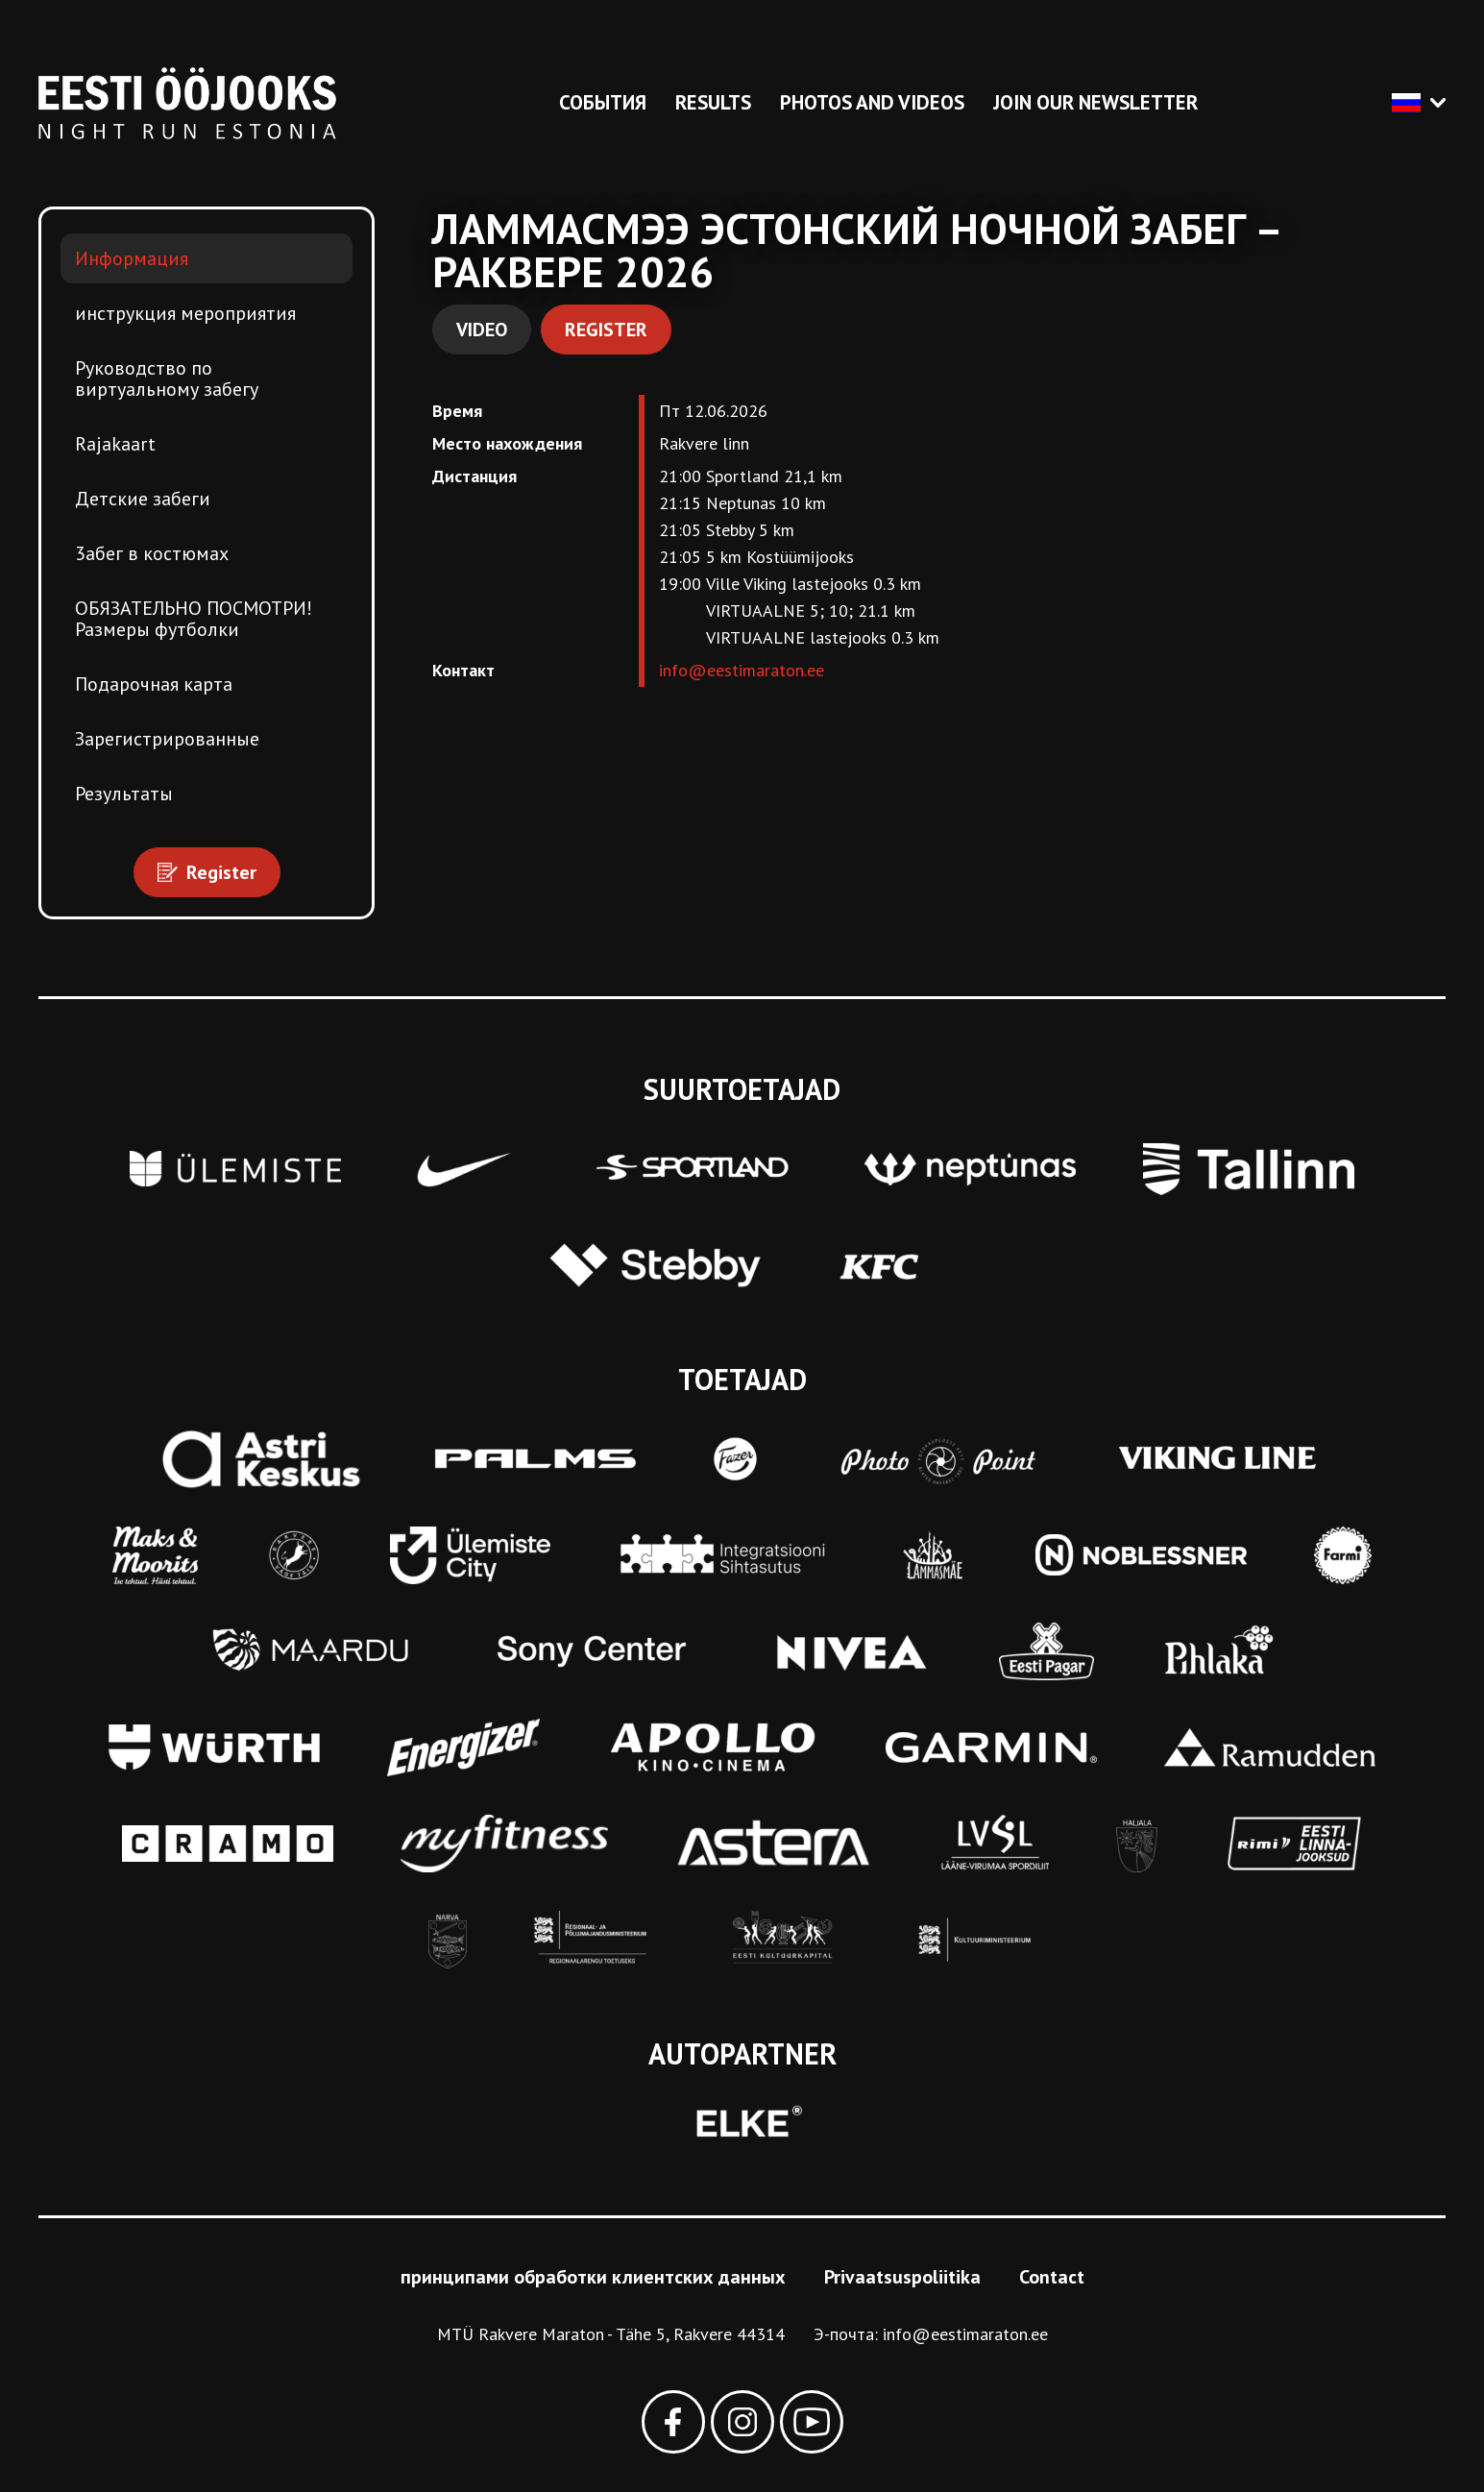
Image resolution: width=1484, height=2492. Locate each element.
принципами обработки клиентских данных (593, 2276)
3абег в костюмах (152, 553)
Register (606, 329)
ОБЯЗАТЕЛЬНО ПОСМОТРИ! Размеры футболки (193, 619)
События (602, 102)
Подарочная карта (153, 684)
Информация (131, 258)
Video (481, 329)
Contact (1051, 2276)
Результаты (124, 793)
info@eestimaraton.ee (741, 670)
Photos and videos (872, 102)
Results (713, 102)
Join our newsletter (1095, 102)
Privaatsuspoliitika (902, 2276)
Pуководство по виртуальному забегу (166, 378)
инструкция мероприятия (185, 313)
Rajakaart (115, 443)
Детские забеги (142, 498)
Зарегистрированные (167, 738)
